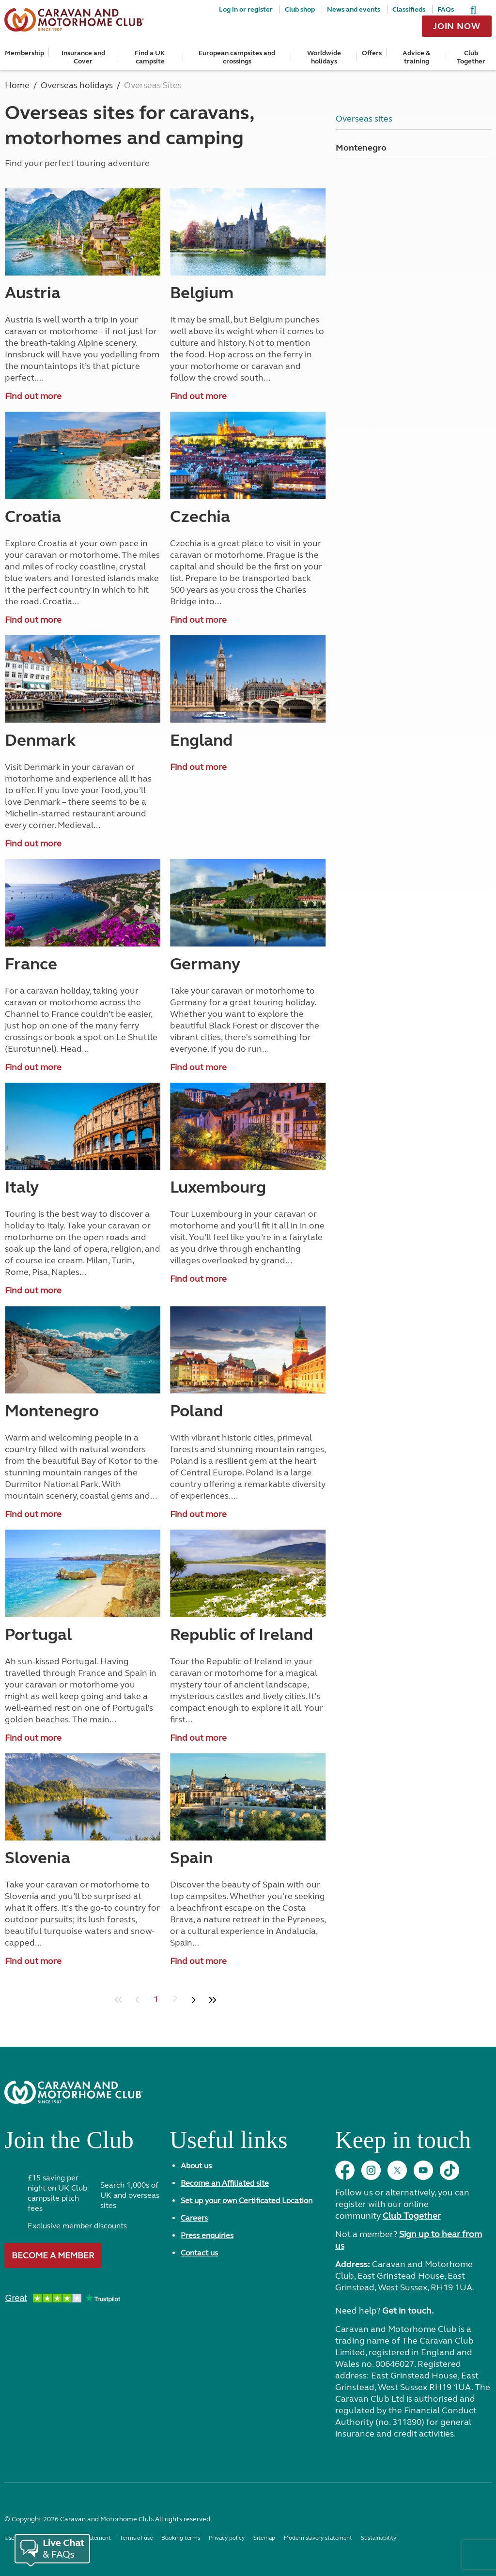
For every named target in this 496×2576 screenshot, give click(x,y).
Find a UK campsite (150, 57)
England (201, 740)
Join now (456, 26)
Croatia (33, 516)
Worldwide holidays (324, 57)
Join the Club (69, 2143)
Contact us (199, 2252)
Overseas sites (364, 118)
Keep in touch (403, 2143)
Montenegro (52, 1411)
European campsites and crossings (237, 57)
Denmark (40, 740)
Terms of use (136, 2537)
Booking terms (180, 2537)
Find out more (33, 396)
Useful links (228, 2143)
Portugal (38, 1635)
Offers (372, 53)
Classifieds (408, 9)
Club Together (471, 57)
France (31, 964)
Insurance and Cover (83, 57)
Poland (196, 1411)
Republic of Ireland (241, 1635)
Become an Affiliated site (225, 2183)
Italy (22, 1187)
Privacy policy (227, 2537)
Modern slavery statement (318, 2537)
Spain (191, 1858)
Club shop (300, 9)
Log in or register (246, 9)
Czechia (200, 516)
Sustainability (378, 2537)
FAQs (445, 9)
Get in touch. (408, 2310)
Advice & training (416, 57)
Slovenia (37, 1858)
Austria (33, 293)
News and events (353, 9)
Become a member (53, 2255)
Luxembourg (218, 1187)
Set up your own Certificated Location (246, 2200)
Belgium (201, 293)
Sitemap (264, 2537)
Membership (24, 53)
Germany (205, 964)
